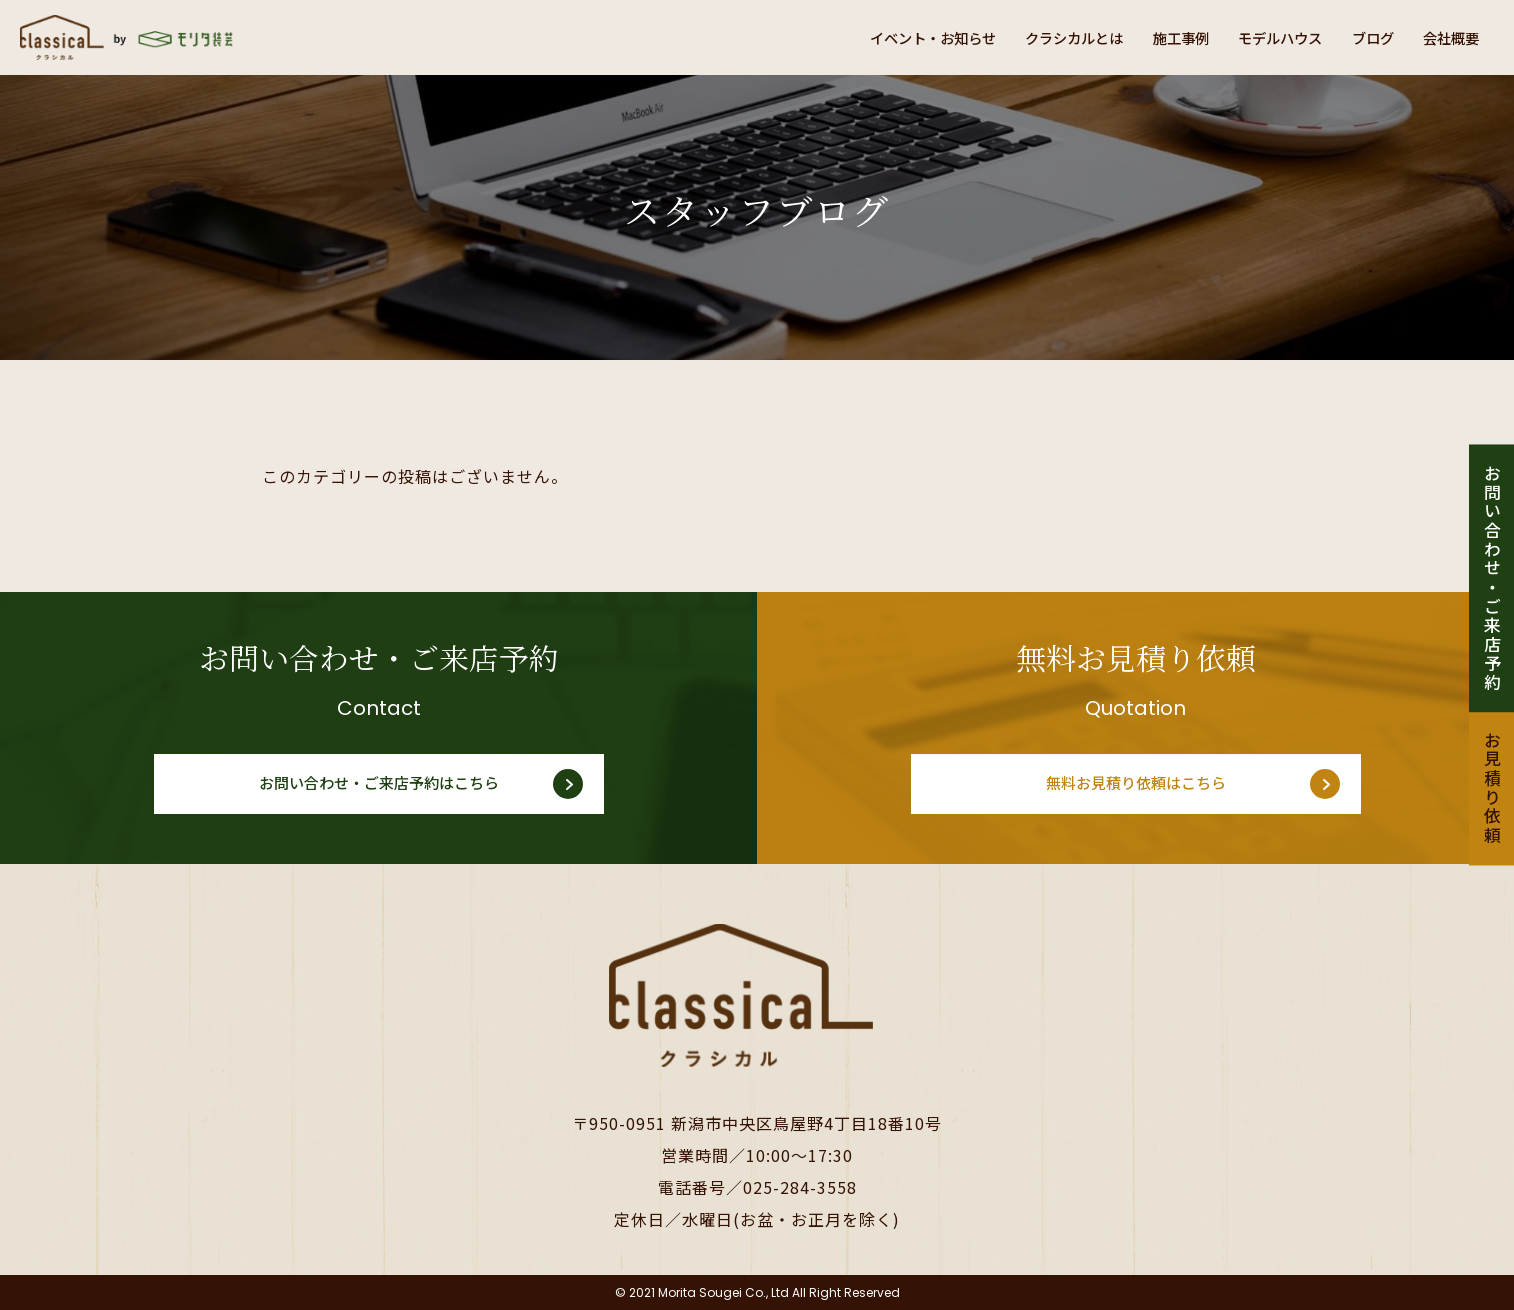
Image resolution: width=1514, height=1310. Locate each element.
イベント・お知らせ (873, 37)
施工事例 (1149, 37)
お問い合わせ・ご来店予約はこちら (379, 783)
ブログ (1361, 37)
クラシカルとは (1031, 37)
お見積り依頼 (1491, 789)
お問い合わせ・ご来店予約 (1491, 578)
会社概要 (1447, 37)
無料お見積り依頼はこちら (1136, 783)
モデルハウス (1259, 37)
